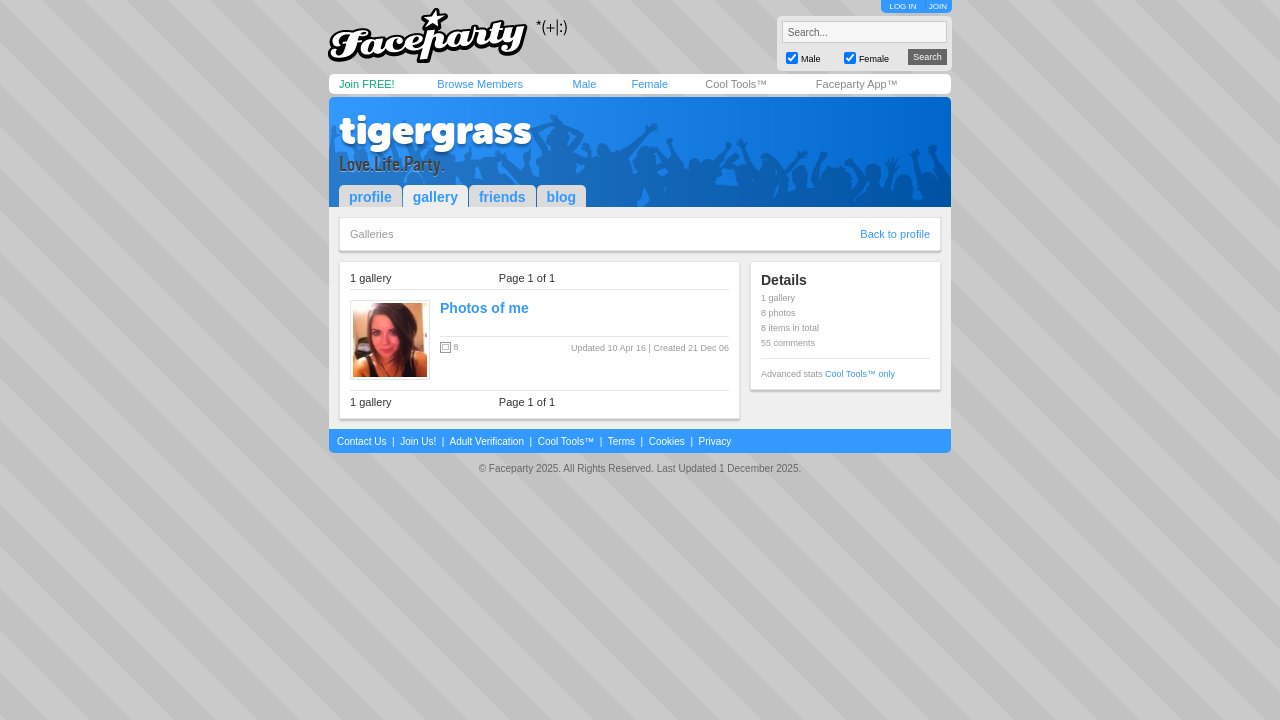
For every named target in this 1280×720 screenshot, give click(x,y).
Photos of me (484, 308)
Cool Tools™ (736, 84)
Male (584, 84)
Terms (621, 441)
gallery (435, 197)
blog (562, 197)
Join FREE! (367, 84)
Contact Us (361, 441)
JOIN (938, 6)
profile (370, 197)
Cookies (667, 441)
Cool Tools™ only (860, 374)
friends (502, 197)
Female (649, 84)
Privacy (715, 441)
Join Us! (418, 441)
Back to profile (895, 234)
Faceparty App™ (857, 84)
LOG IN (902, 6)
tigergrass (435, 130)
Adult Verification (486, 441)
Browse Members (480, 84)
